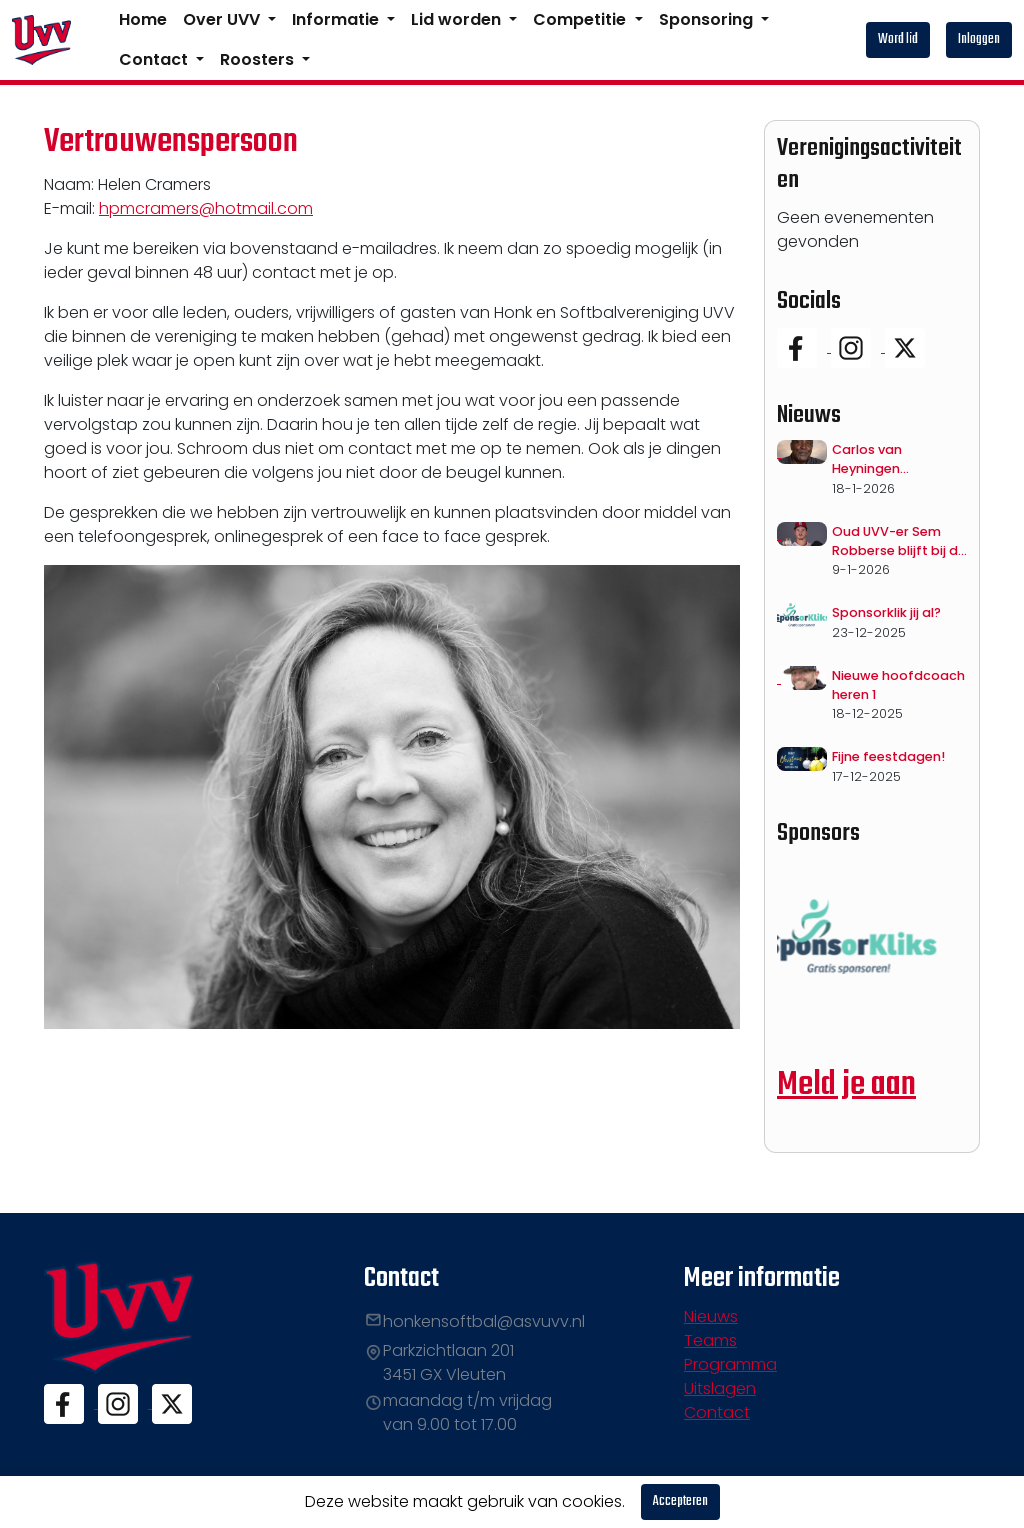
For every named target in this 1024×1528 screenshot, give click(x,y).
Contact (155, 59)
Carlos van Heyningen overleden (867, 459)
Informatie (337, 19)
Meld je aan (846, 1085)
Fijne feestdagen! (888, 756)
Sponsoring (708, 19)
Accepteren (680, 1501)
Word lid (898, 39)
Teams (710, 1340)
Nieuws (711, 1316)
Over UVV (223, 19)
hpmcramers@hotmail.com (206, 208)
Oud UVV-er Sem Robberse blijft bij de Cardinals (899, 541)
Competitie (581, 19)
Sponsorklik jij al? (886, 612)
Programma (730, 1364)
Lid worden (458, 19)
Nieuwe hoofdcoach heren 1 (898, 685)
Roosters (259, 59)
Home (143, 19)
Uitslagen (720, 1388)
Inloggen (979, 39)
